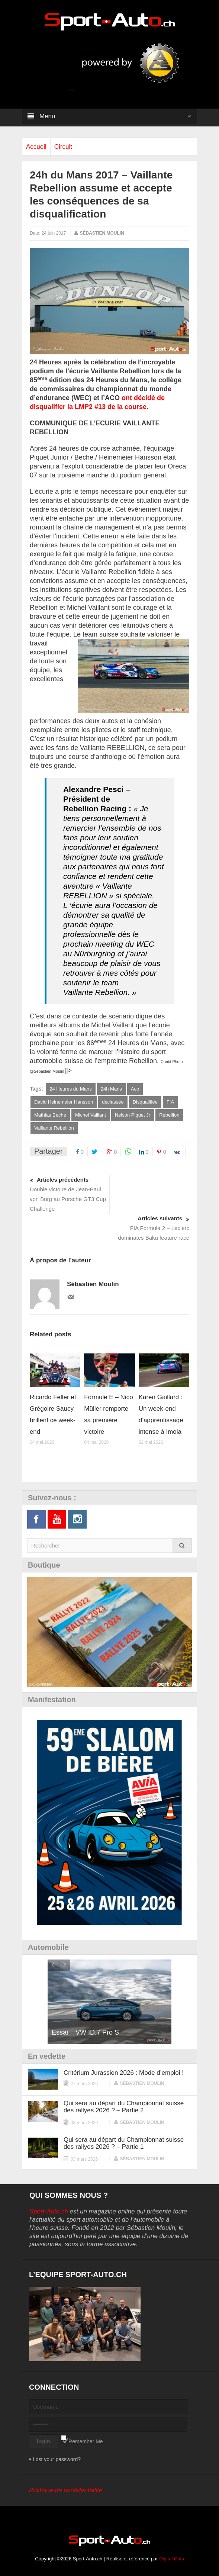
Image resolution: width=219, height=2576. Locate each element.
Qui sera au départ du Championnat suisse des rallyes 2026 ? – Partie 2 (124, 2107)
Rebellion (169, 1115)
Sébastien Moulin (102, 233)
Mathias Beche (50, 1115)
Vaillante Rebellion (54, 1128)
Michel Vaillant (90, 1115)
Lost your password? (57, 2459)
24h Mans (111, 1089)
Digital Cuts (171, 2558)
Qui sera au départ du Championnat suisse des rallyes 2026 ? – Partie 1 (124, 2143)
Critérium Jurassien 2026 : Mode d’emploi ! (124, 2072)
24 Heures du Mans (70, 1089)
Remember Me (85, 2441)
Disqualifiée (145, 1102)
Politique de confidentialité (66, 2490)
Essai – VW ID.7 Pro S (85, 2032)
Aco (135, 1089)
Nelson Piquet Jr (132, 1115)
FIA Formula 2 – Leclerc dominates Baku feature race (149, 1227)
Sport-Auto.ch (48, 2211)
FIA (170, 1102)
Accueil (36, 146)
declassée (113, 1102)
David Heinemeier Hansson (63, 1102)
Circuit (63, 146)
